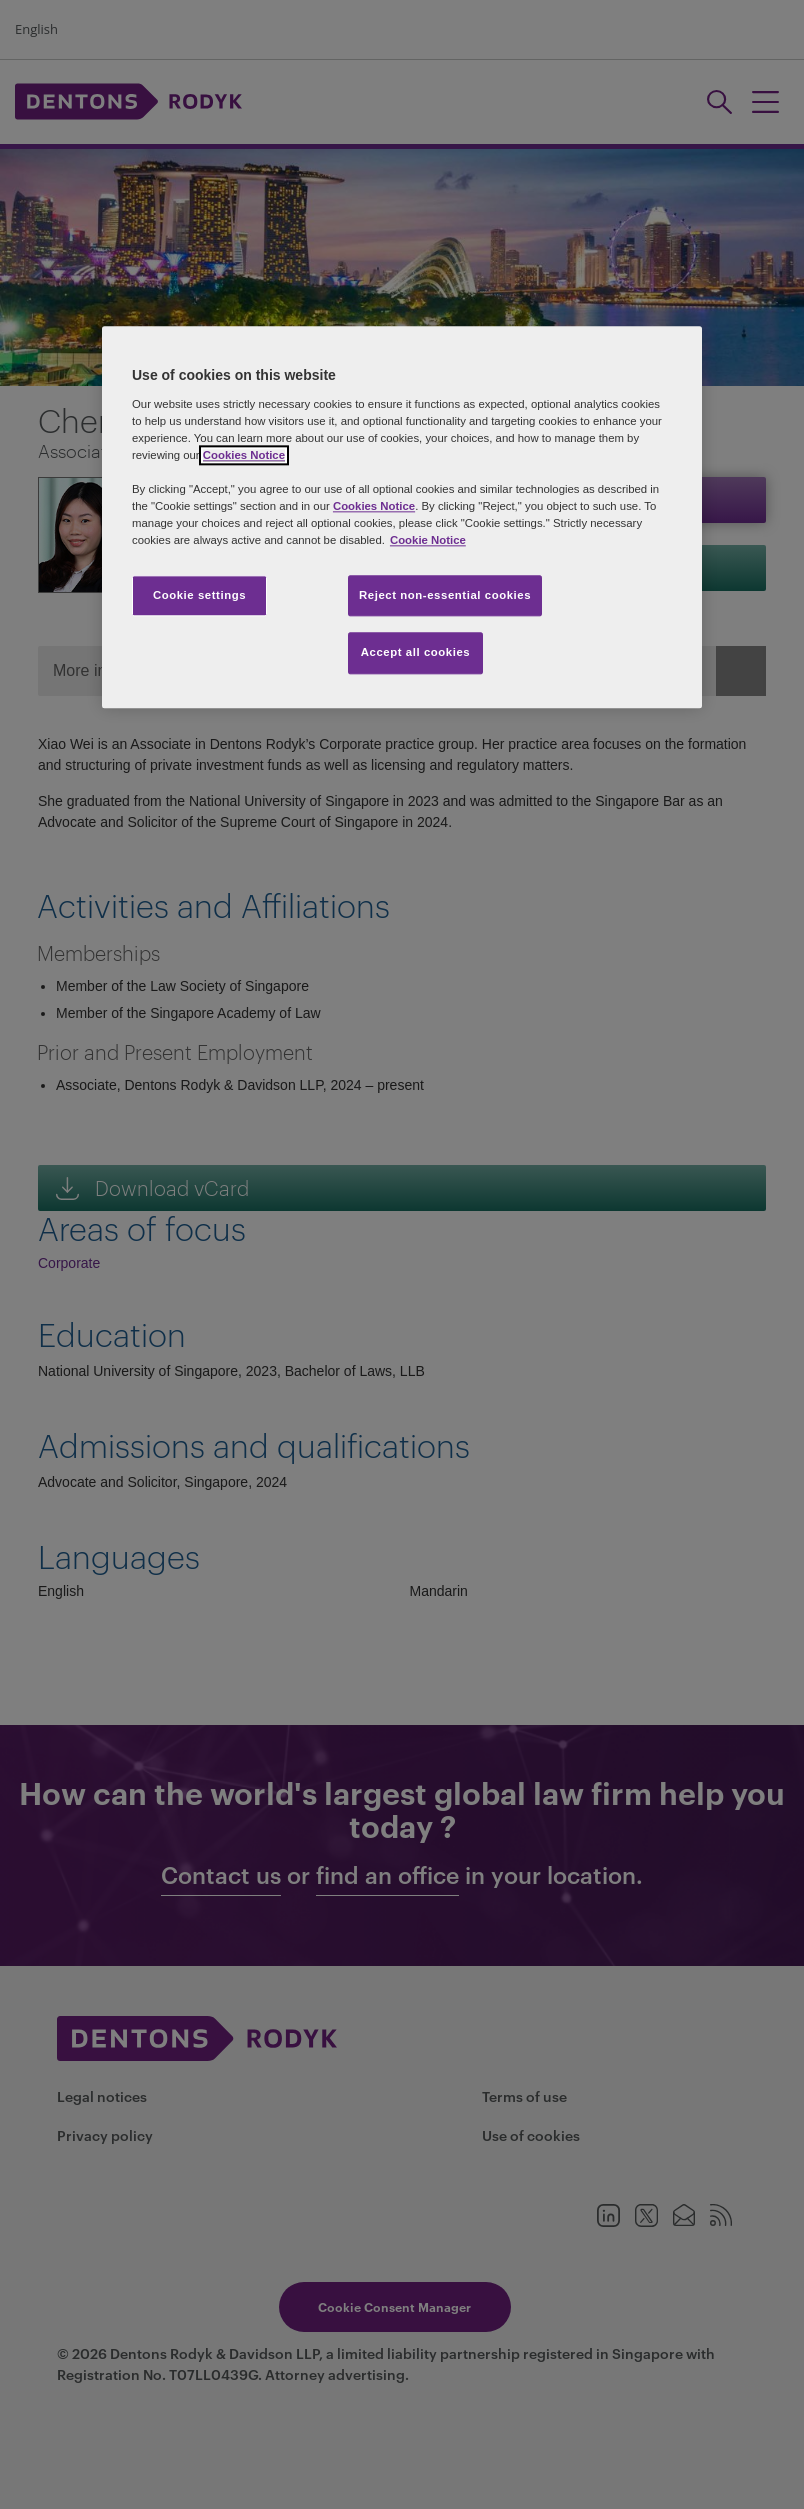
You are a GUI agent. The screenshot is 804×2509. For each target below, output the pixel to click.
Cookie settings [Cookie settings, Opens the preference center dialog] (199, 595)
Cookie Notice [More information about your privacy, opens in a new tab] (428, 541)
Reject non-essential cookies (445, 595)
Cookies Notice (244, 455)
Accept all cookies (416, 653)
